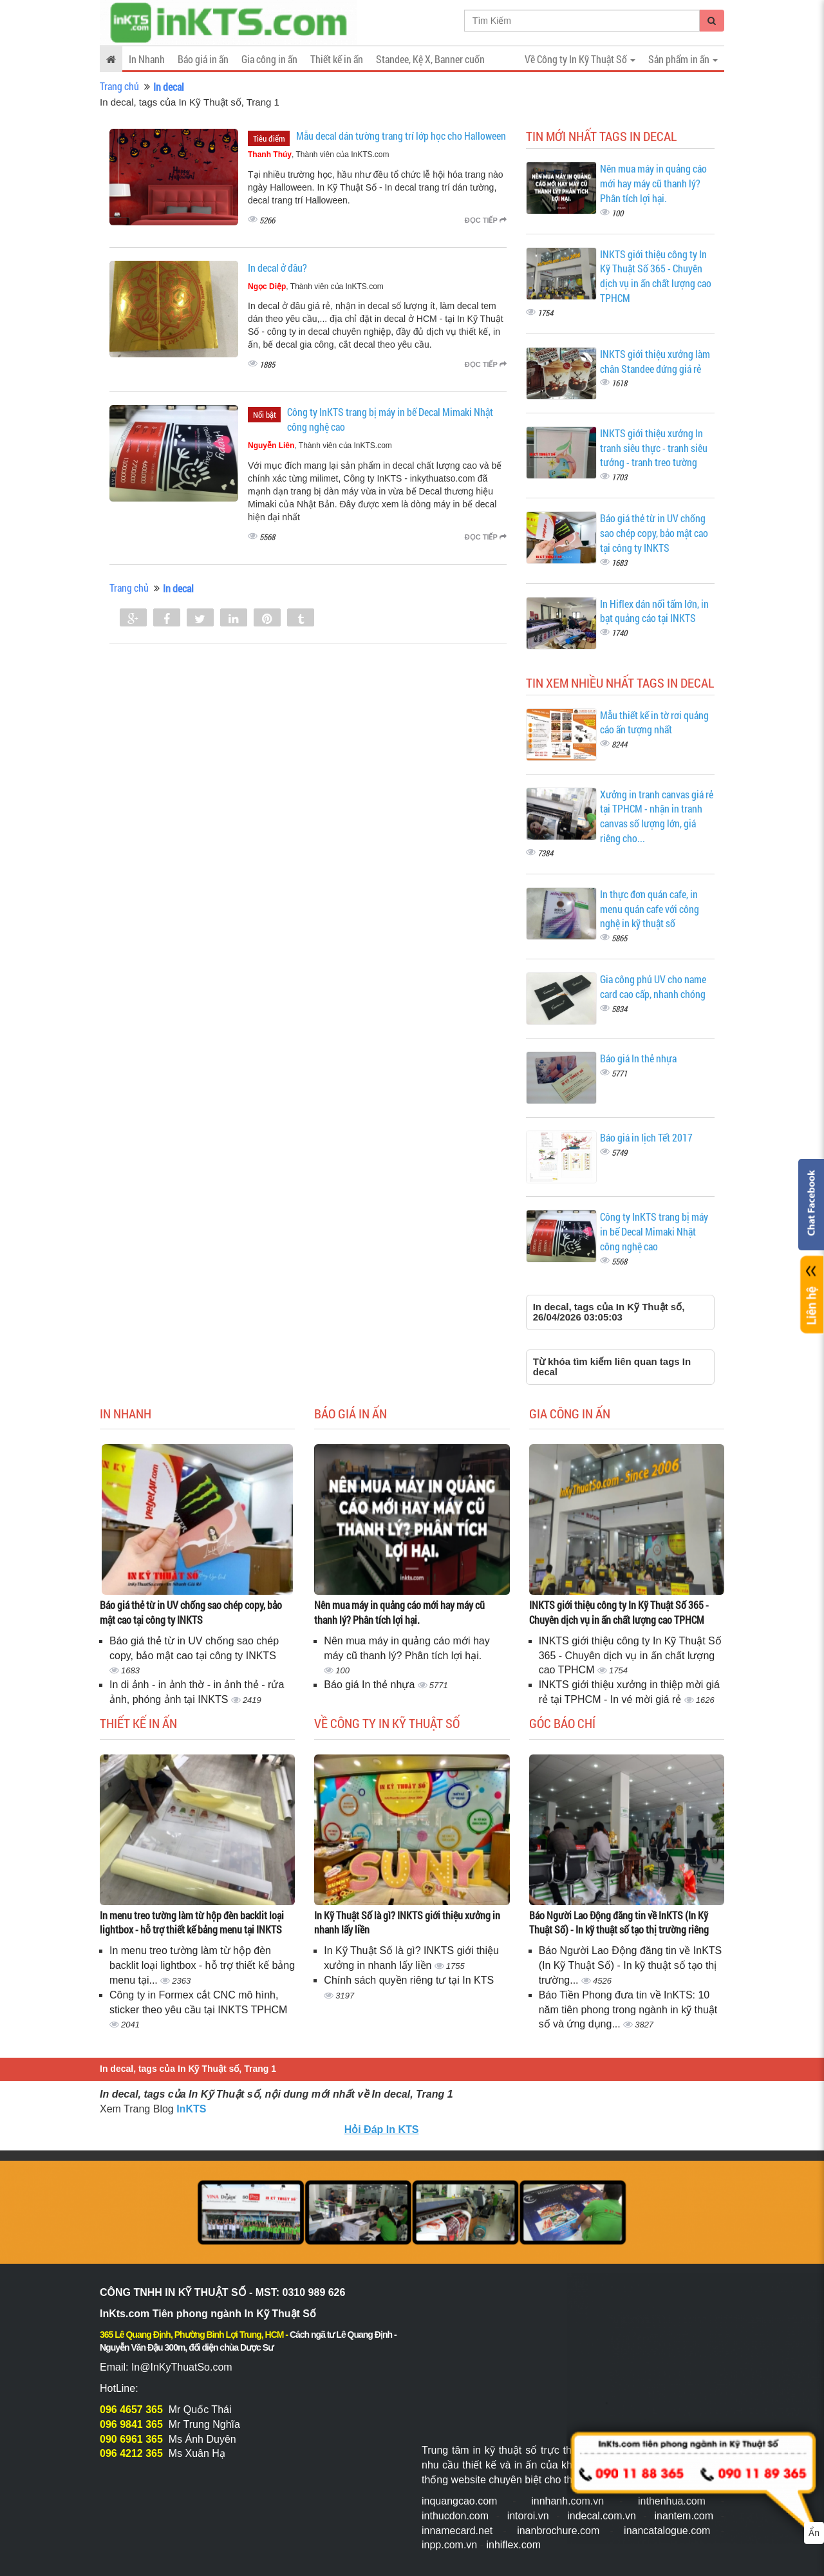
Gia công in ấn (269, 59)
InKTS (191, 2108)
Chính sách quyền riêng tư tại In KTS (409, 1980)
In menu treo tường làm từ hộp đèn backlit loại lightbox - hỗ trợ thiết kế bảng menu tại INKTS (192, 1922)
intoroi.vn (528, 2515)
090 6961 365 (131, 2439)
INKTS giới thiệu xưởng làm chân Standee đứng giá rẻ (655, 361)
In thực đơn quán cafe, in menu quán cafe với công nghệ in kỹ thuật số (649, 908)
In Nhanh (147, 59)
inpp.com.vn (449, 2544)
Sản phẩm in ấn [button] (683, 59)
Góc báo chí (562, 1723)
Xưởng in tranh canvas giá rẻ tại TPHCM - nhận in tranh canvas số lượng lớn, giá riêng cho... (656, 816)
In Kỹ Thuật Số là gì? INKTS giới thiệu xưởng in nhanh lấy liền (407, 1922)
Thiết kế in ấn (336, 59)
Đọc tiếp (486, 220)
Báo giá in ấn (203, 59)
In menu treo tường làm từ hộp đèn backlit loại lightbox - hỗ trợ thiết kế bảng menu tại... (202, 1965)
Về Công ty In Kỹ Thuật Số (387, 1723)
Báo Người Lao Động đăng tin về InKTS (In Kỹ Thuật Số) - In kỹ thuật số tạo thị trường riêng (619, 1922)
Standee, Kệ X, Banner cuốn (430, 59)
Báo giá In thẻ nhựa (638, 1058)
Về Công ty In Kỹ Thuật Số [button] (580, 59)
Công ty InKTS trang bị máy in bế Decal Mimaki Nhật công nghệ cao (654, 1231)
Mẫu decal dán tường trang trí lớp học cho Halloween (401, 135)
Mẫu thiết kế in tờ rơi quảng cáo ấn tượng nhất (654, 722)
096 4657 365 (131, 2409)
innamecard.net (457, 2530)
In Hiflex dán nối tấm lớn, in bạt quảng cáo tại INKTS (654, 611)
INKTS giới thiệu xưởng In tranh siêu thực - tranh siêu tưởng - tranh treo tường (653, 447)
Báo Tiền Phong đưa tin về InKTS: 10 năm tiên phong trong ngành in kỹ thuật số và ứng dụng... (628, 2009)
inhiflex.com (513, 2544)
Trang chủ (119, 86)
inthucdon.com (455, 2515)
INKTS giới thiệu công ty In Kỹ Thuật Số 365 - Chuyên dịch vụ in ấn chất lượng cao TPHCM (655, 276)
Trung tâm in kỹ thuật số (479, 2450)
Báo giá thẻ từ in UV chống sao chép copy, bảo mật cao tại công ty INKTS (654, 532)
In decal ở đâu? (277, 267)
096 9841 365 (131, 2424)
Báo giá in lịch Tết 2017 (646, 1137)
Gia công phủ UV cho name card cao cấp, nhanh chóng (653, 986)
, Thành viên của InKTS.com (318, 154)
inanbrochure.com (558, 2530)
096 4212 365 (131, 2453)
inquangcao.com (459, 2501)
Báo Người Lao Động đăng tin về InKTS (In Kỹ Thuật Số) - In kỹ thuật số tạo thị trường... (630, 1965)
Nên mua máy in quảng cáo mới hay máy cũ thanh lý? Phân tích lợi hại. (653, 183)
